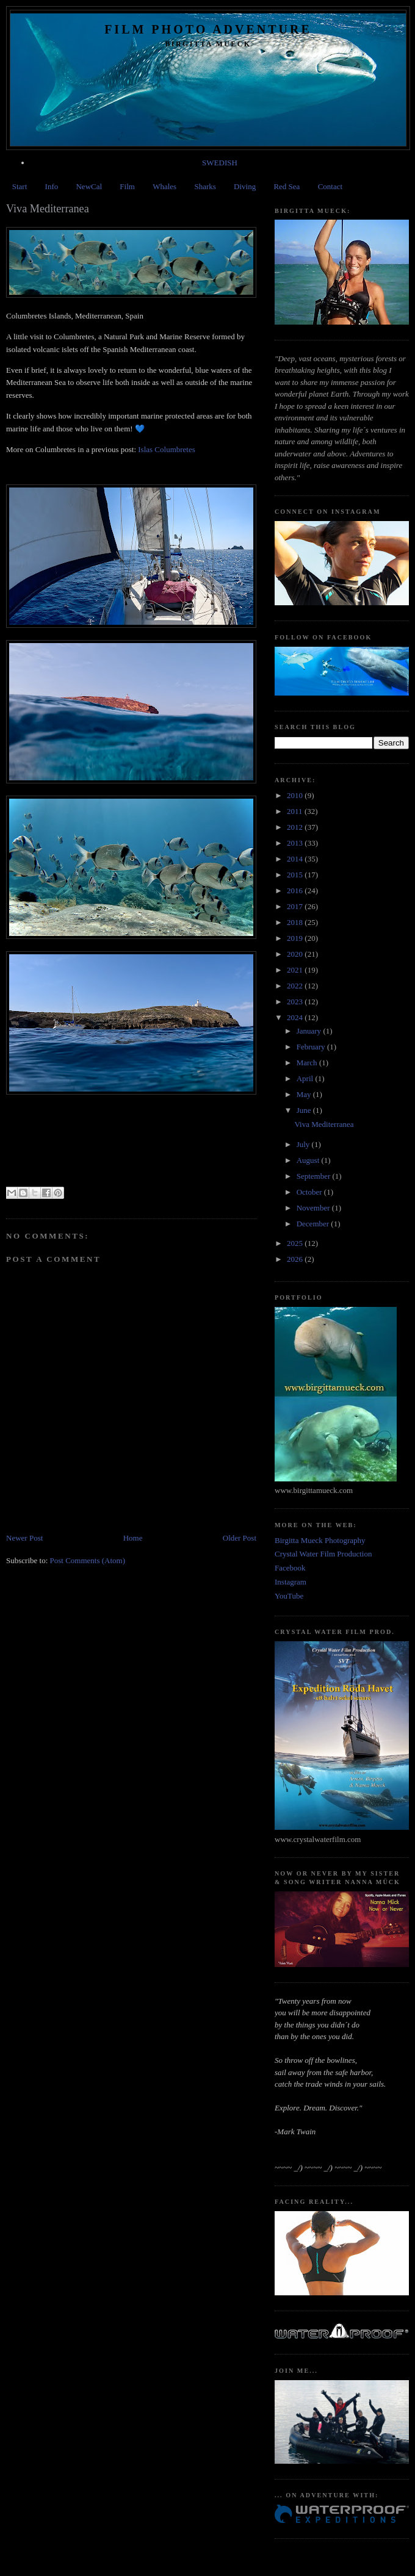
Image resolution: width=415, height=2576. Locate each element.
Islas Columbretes (166, 449)
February (312, 1046)
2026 (296, 1259)
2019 (296, 938)
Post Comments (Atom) (88, 1560)
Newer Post (24, 1537)
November (314, 1207)
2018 (296, 922)
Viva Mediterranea (323, 1124)
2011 (296, 811)
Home (133, 1537)
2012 (296, 827)
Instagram (290, 1581)
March (308, 1062)
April (306, 1078)
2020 (296, 954)
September (315, 1176)
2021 (296, 969)
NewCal (89, 186)
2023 (296, 1001)
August (309, 1160)
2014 (296, 858)
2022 (296, 985)
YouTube (289, 1595)
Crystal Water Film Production (323, 1553)
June (305, 1110)
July (304, 1144)
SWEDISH (219, 162)
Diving (245, 186)
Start (19, 186)
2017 (296, 906)
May (305, 1094)
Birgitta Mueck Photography (320, 1540)
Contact (330, 186)
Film (127, 186)
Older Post (239, 1537)
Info (52, 186)
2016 (296, 890)
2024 (296, 1017)
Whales (164, 186)
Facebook (290, 1567)
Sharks (204, 186)
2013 (296, 842)
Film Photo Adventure (208, 29)
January (310, 1030)
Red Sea (286, 186)
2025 (296, 1243)
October (310, 1191)
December (314, 1223)
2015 (296, 874)
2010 (296, 795)
